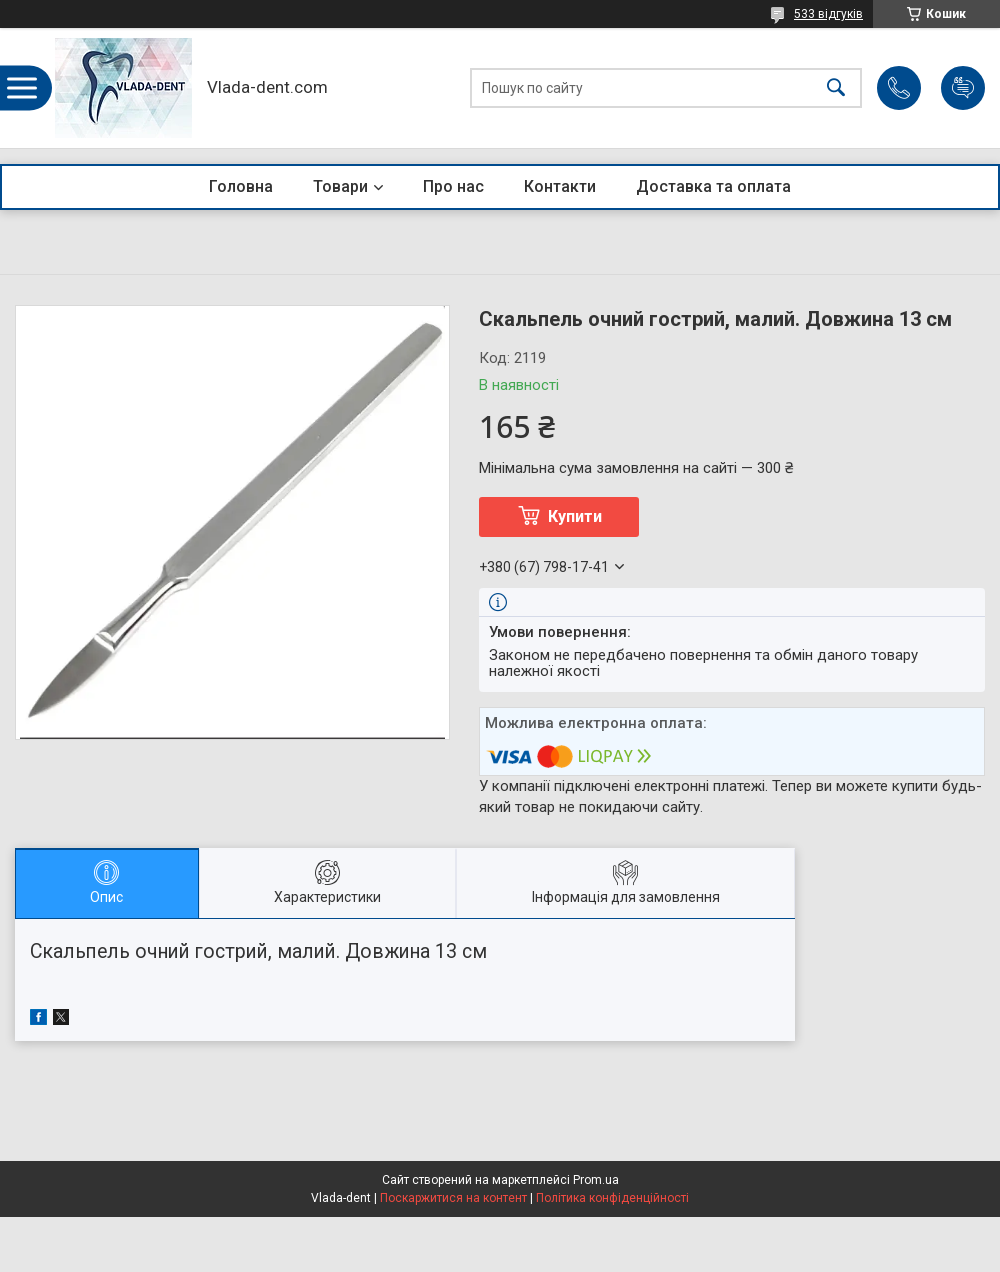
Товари (340, 186)
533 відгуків (828, 14)
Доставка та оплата (713, 186)
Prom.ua (596, 1180)
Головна (241, 186)
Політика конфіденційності (612, 1198)
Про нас (453, 186)
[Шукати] (836, 88)
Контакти (560, 186)
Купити (575, 516)
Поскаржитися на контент (453, 1198)
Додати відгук (963, 88)
